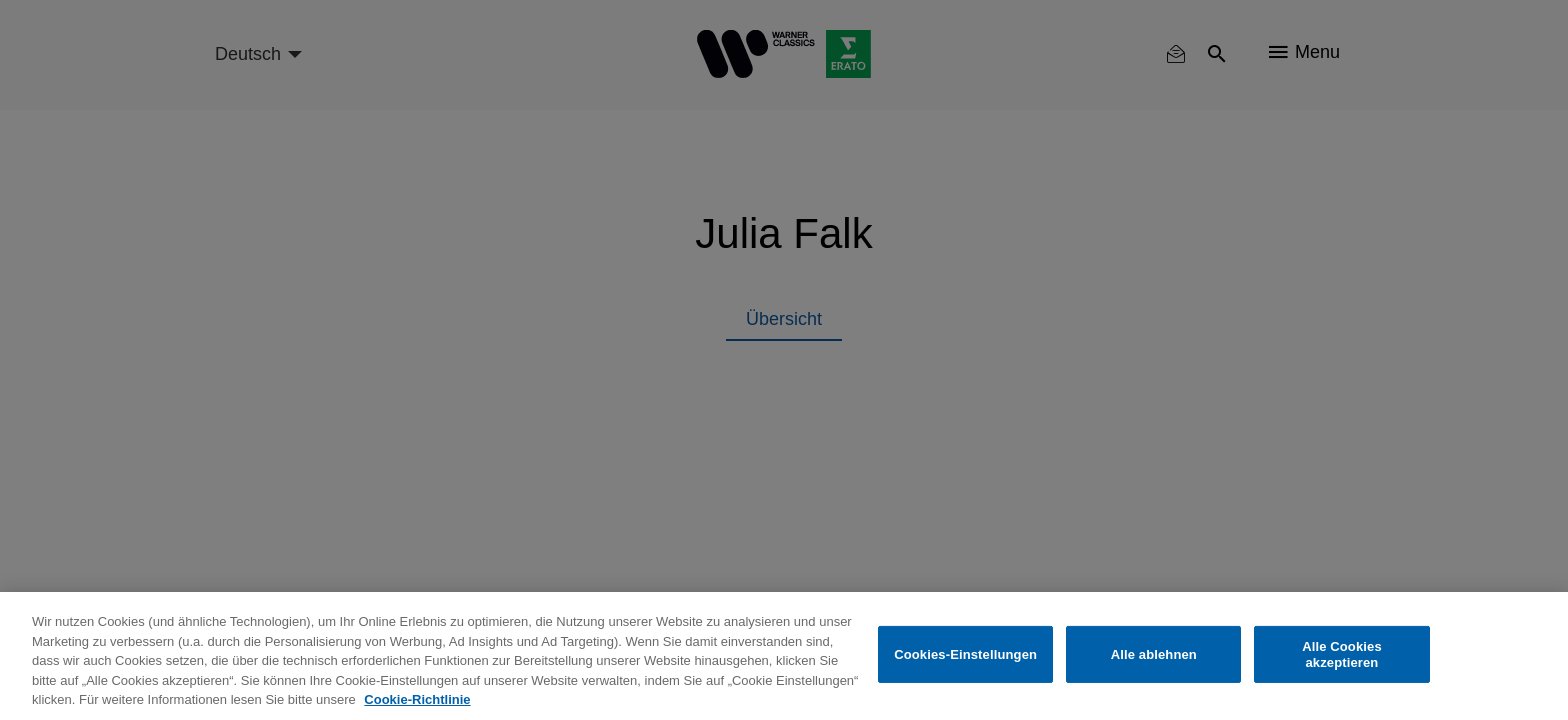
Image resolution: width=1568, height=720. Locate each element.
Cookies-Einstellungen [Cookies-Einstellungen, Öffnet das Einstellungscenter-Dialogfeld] (965, 654)
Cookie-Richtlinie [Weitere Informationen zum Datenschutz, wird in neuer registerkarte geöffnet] (417, 699)
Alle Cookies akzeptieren (1342, 654)
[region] (784, 656)
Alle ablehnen (1154, 654)
